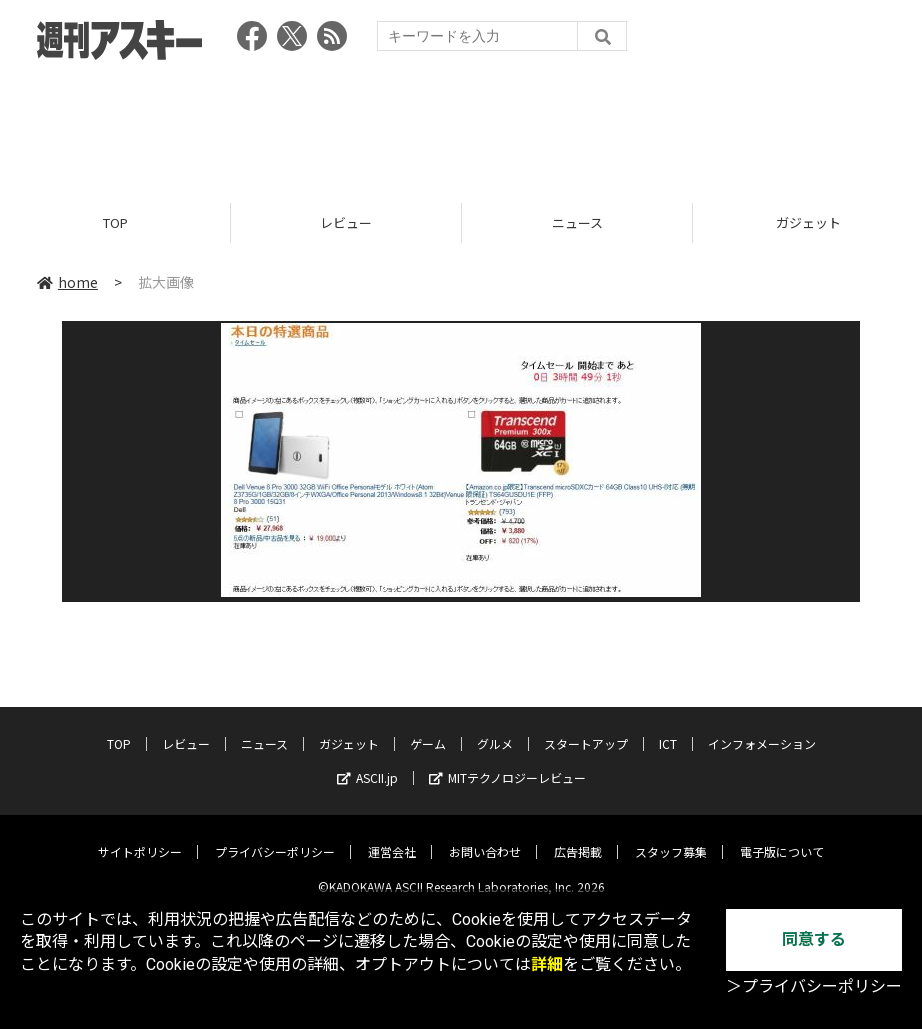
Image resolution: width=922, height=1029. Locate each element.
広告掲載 (578, 836)
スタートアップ (586, 728)
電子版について (782, 836)
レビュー (346, 222)
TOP (115, 222)
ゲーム (428, 728)
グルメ (495, 728)
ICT (668, 728)
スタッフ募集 (671, 836)
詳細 (547, 964)
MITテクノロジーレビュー (507, 762)
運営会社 (392, 836)
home (67, 282)
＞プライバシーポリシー (814, 986)
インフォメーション (762, 728)
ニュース (577, 222)
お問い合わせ (485, 836)
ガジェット (349, 728)
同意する (814, 939)
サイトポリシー (140, 836)
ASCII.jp (367, 762)
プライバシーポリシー (275, 836)
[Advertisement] (461, 125)
